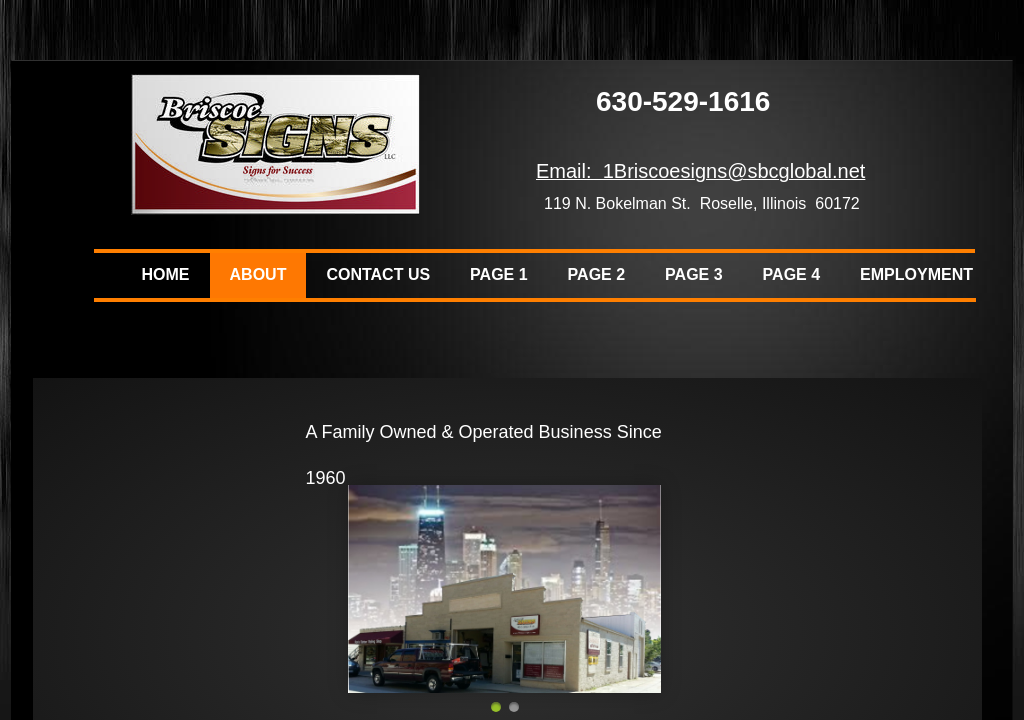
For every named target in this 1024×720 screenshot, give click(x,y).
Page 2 (597, 274)
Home (166, 274)
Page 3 (694, 274)
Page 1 (499, 274)
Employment (916, 274)
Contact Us (378, 274)
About (258, 274)
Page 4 (792, 274)
